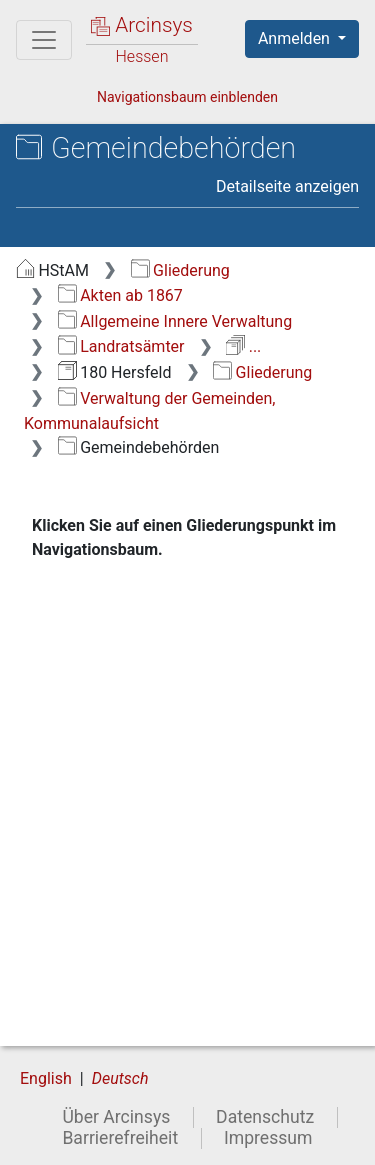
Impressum (268, 1138)
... (243, 346)
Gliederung (180, 270)
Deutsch (120, 1078)
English (46, 1078)
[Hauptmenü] (44, 40)
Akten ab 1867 (120, 295)
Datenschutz (265, 1117)
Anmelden (296, 38)
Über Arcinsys (116, 1117)
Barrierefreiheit (120, 1138)
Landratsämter (121, 346)
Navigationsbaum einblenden (187, 97)
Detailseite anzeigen (287, 186)
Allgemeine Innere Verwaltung (175, 321)
